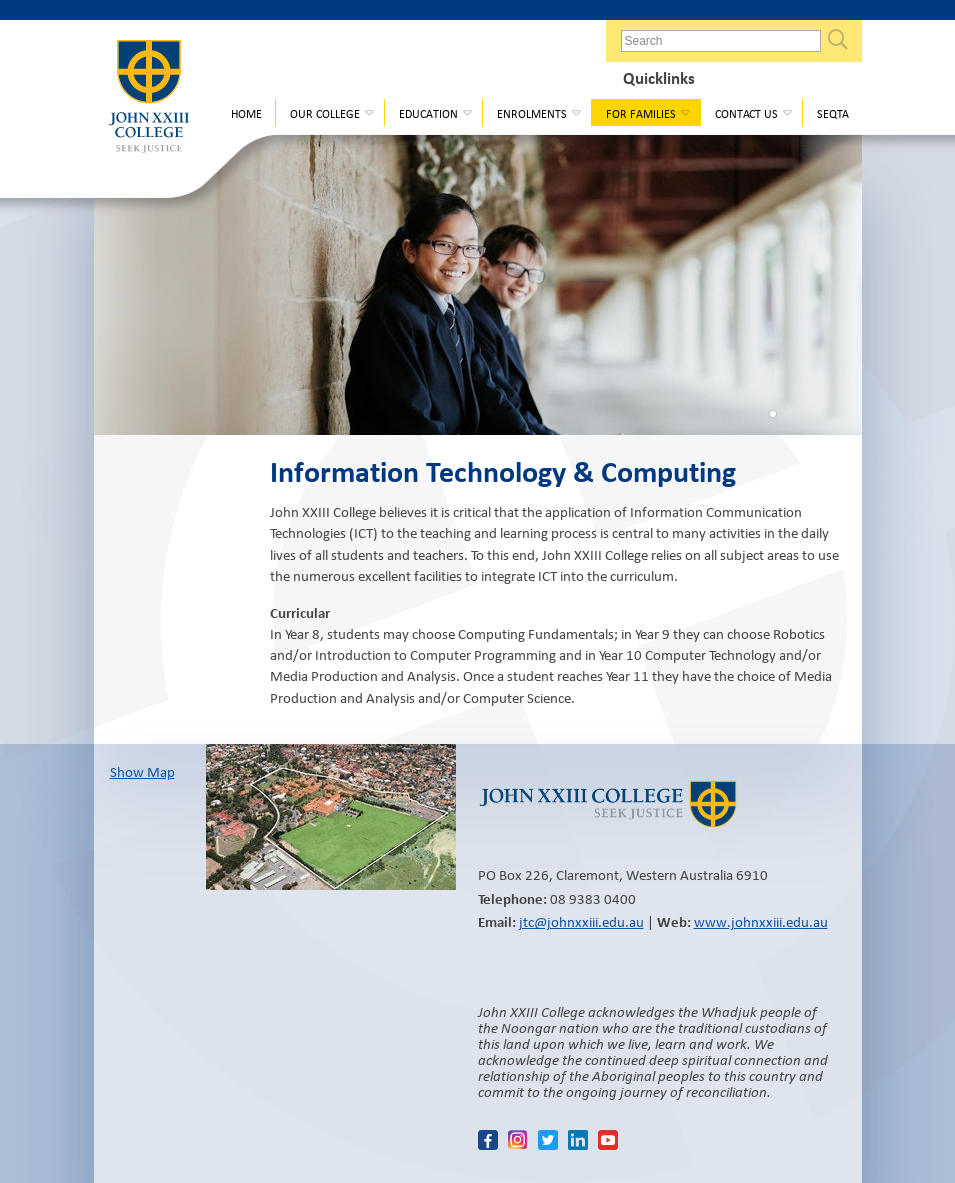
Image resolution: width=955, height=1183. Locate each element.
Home (246, 113)
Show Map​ (142, 772)
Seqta (833, 113)
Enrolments (532, 113)
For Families (641, 113)
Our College (325, 113)
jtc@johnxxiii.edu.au (581, 922)
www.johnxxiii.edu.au (761, 922)
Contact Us (746, 113)
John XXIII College (149, 104)
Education (428, 113)
